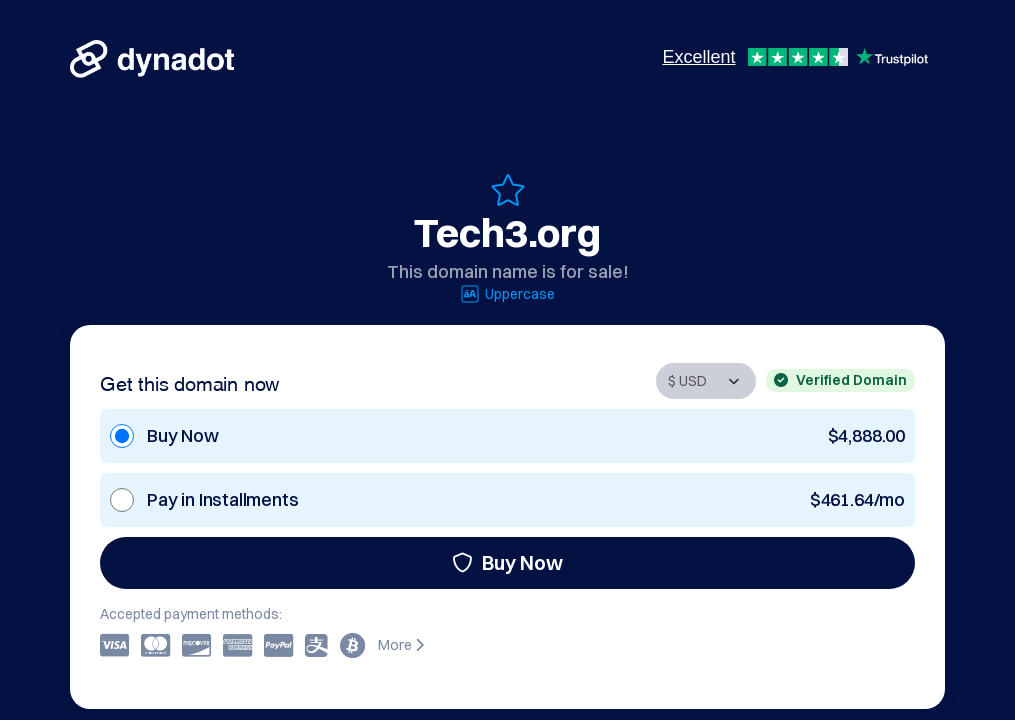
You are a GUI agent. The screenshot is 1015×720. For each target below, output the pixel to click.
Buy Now (507, 562)
